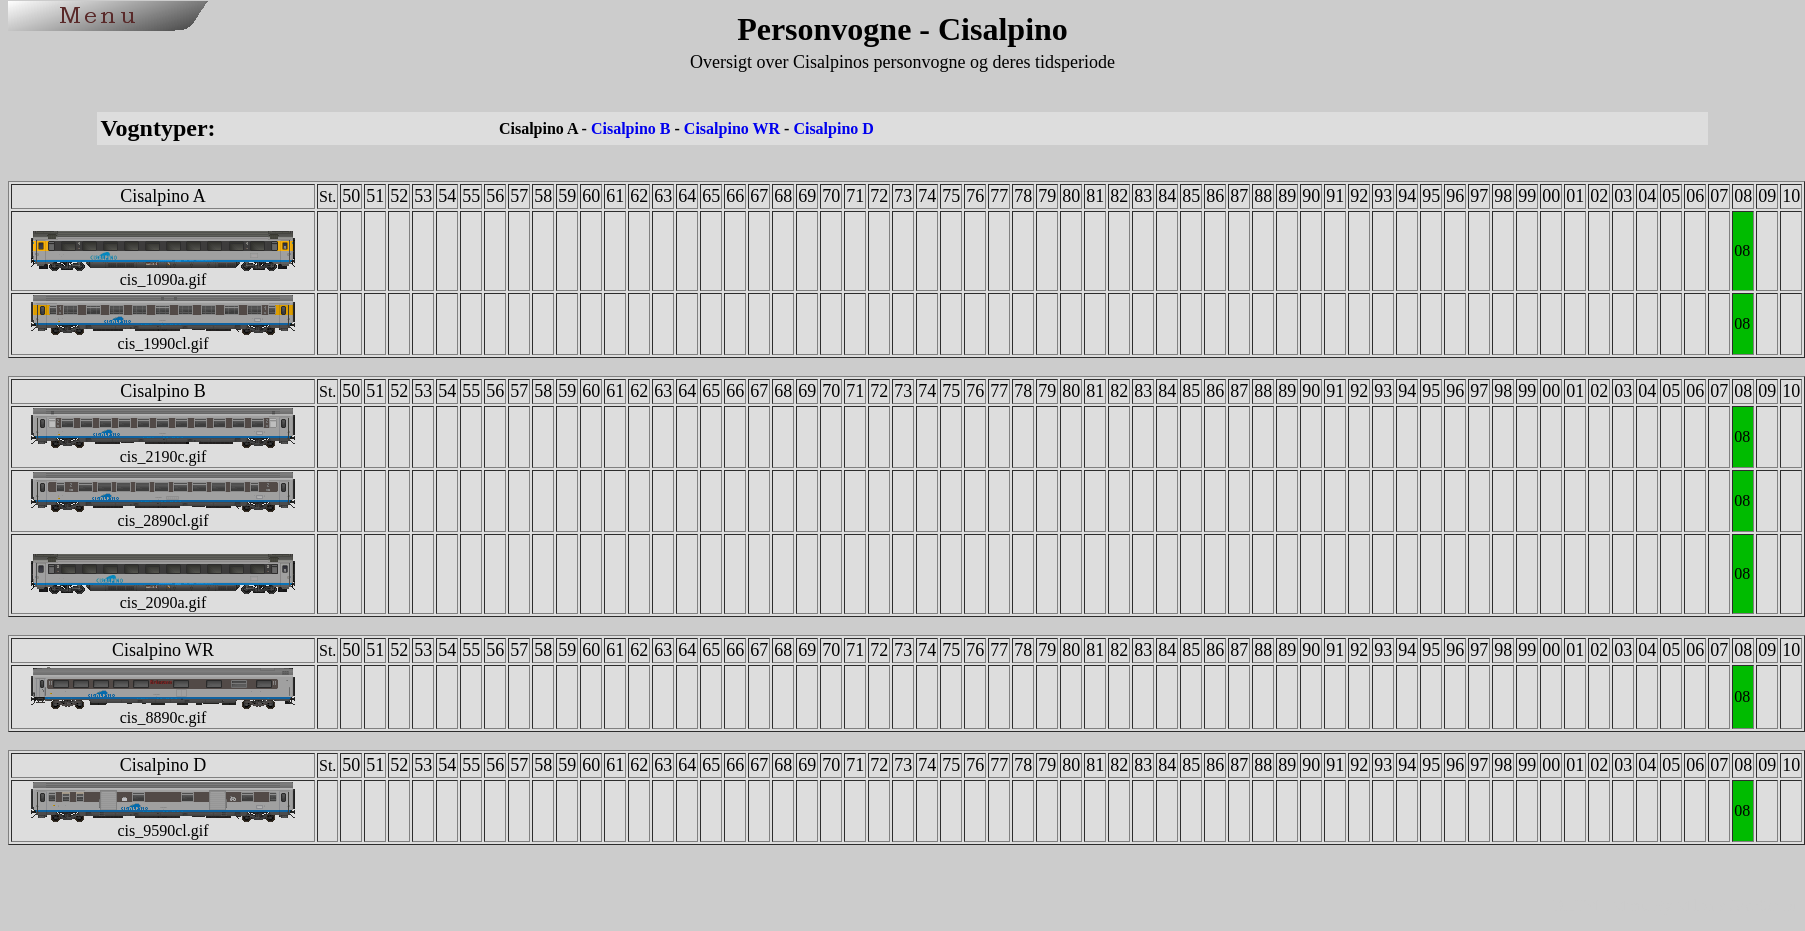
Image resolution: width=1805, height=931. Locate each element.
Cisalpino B (631, 128)
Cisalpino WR (732, 128)
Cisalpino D (833, 128)
